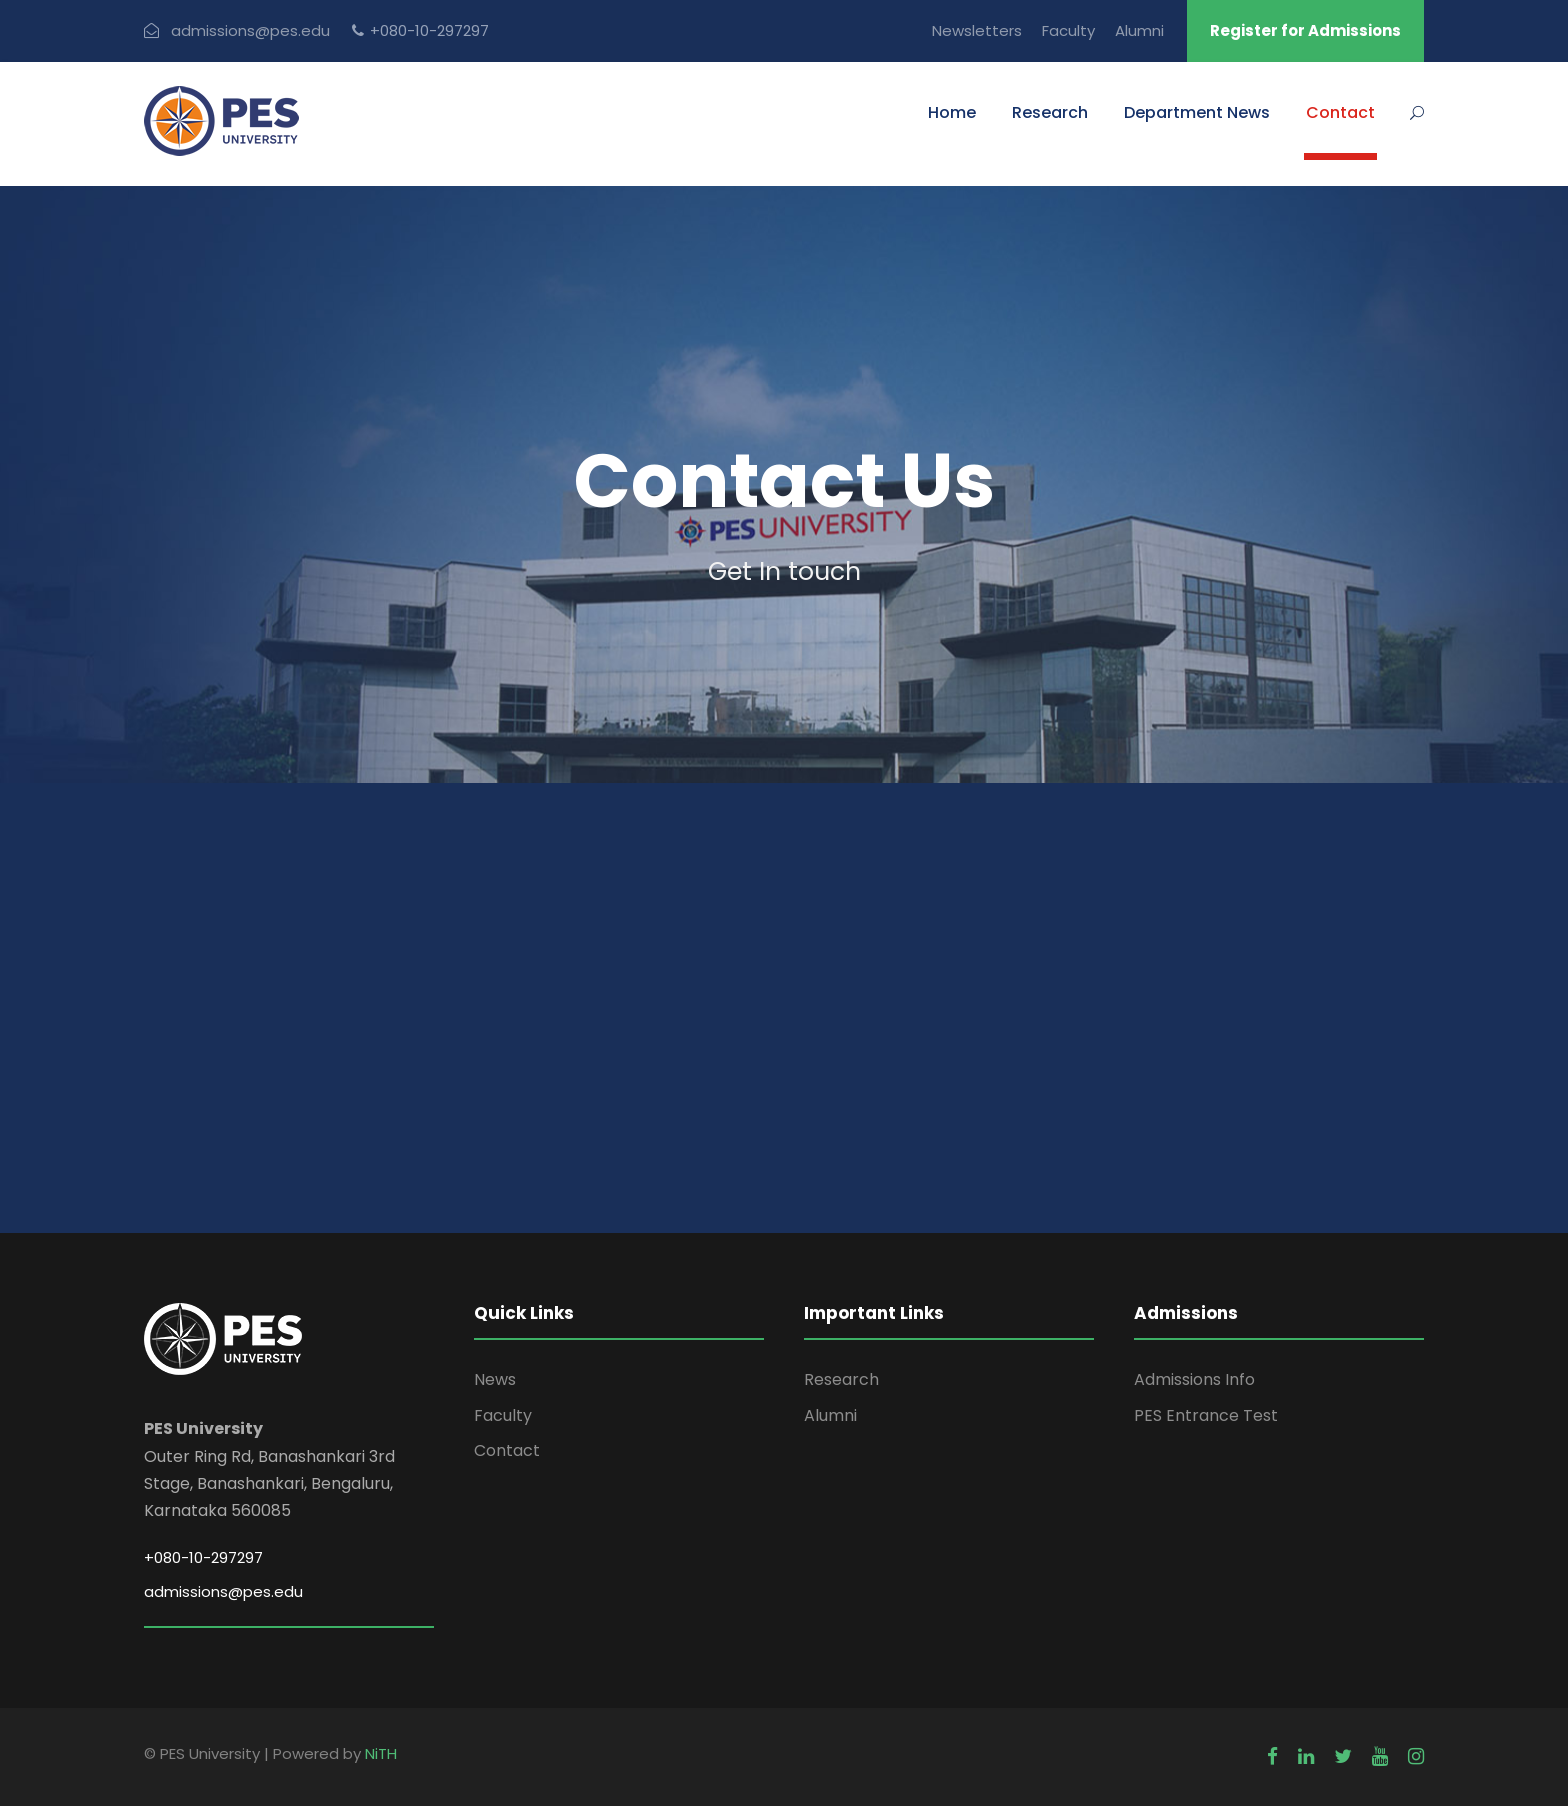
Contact (1340, 112)
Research (1050, 112)
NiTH (381, 1753)
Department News (1197, 112)
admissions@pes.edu (250, 30)
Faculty (1068, 30)
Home (952, 112)
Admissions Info (1194, 1379)
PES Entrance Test (1206, 1415)
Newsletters (977, 30)
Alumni (1139, 30)
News (495, 1379)
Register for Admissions (1305, 30)
